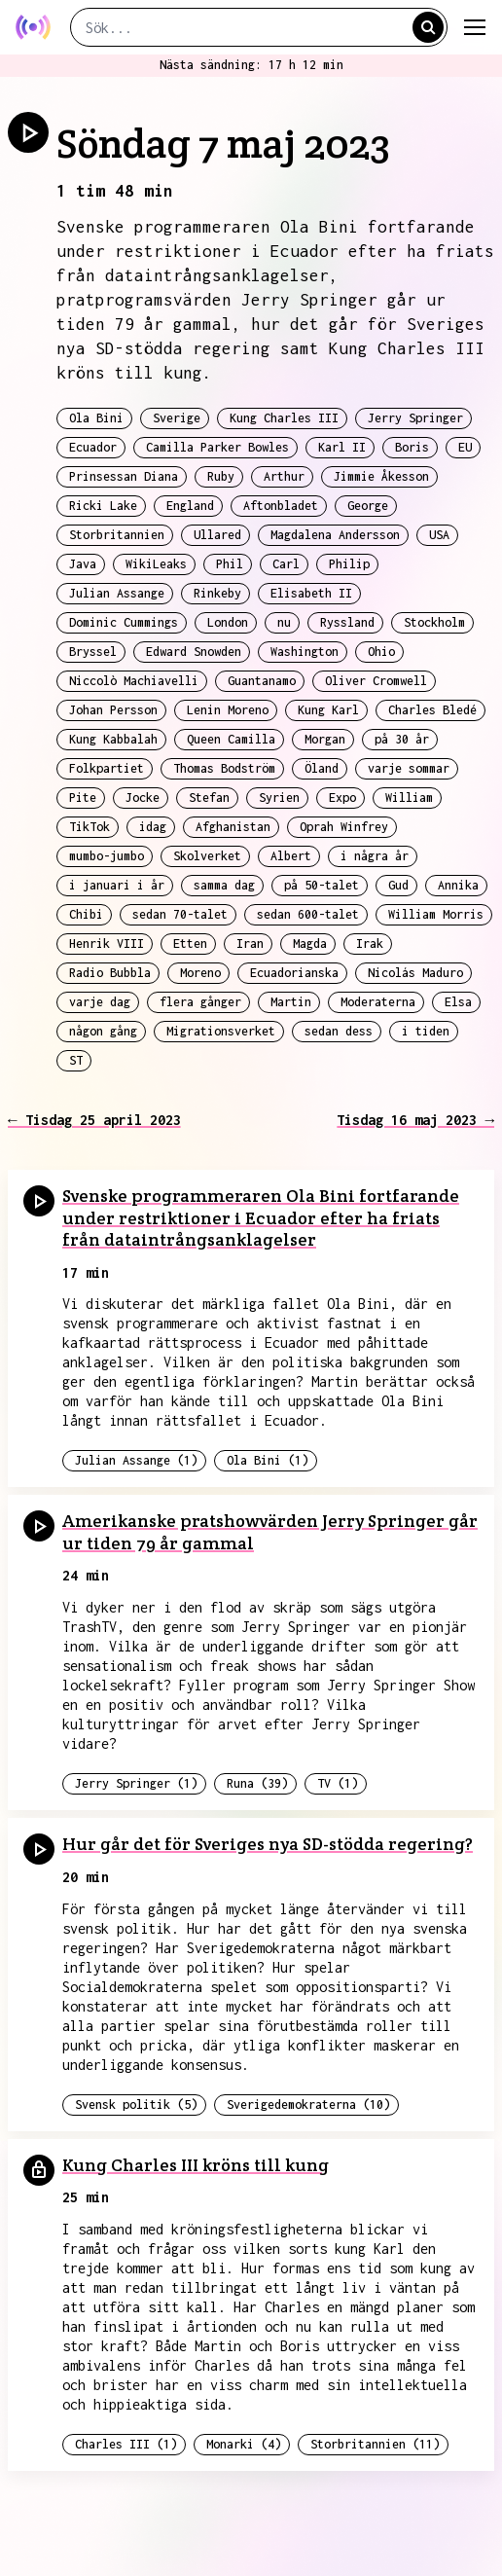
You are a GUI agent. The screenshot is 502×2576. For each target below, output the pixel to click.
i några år (375, 856)
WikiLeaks (156, 564)
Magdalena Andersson (335, 534)
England (190, 505)
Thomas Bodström (224, 768)
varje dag (99, 1002)
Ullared (217, 534)
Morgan (325, 739)
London (227, 622)
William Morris (436, 914)
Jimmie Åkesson (381, 476)
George (367, 505)
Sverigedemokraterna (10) (308, 2104)
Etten (190, 943)
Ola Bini (96, 418)
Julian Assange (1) (136, 1460)
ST (76, 1060)
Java (82, 564)
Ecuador (93, 447)
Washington (304, 651)
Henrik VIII (106, 943)
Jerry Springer (415, 418)
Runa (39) (257, 1783)
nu (284, 622)
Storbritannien (116, 534)
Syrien (279, 797)
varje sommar (408, 768)
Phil (229, 564)
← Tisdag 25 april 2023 (94, 1119)
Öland (322, 768)
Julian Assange (116, 593)
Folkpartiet (106, 768)
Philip (349, 564)
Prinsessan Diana (123, 476)
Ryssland (347, 622)
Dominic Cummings (123, 622)
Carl (286, 564)
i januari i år (116, 885)
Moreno (200, 972)
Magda (310, 943)
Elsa (458, 1002)
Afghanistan (233, 826)
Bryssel (93, 651)
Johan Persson (113, 710)
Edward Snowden (193, 651)
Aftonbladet (280, 505)
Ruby (220, 476)
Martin (290, 1002)
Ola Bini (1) (267, 1460)
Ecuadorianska (294, 972)
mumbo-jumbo (106, 856)
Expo (342, 797)
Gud (398, 885)
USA (439, 534)
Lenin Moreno (228, 710)
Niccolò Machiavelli (133, 680)
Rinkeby (217, 593)
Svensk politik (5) (136, 2104)
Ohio (381, 651)
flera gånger (200, 1002)
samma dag (224, 885)
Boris (412, 447)
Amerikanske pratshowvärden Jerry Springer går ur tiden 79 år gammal (270, 1531)
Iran (250, 943)
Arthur (284, 476)
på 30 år (402, 739)
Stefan (209, 797)
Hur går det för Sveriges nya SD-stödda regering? (267, 1843)
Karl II (342, 447)
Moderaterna (378, 1002)
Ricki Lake (103, 505)
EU (465, 447)
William (409, 797)
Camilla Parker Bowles (217, 447)
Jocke (143, 797)
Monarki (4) (243, 2444)
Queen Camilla (231, 739)
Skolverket (207, 856)
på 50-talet (321, 885)
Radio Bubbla (110, 972)
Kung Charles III (284, 418)
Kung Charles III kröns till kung (195, 2165)
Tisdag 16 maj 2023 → (415, 1119)
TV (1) (337, 1783)
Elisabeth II (311, 593)
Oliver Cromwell (376, 680)
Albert (290, 856)
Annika (458, 885)
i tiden (425, 1031)
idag (152, 826)
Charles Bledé (432, 710)
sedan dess (339, 1031)
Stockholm (434, 622)
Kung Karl (328, 710)
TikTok (89, 826)
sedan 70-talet (180, 914)
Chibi (86, 914)
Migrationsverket (220, 1031)
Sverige (176, 418)
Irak (369, 943)
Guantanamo (262, 680)
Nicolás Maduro (415, 972)
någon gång (103, 1031)
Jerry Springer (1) (136, 1783)
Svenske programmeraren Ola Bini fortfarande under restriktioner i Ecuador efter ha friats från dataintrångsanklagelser (260, 1217)
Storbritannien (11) (375, 2444)
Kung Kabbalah (113, 739)
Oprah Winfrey (344, 826)
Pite (82, 797)
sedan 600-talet (308, 914)
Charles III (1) (126, 2444)
